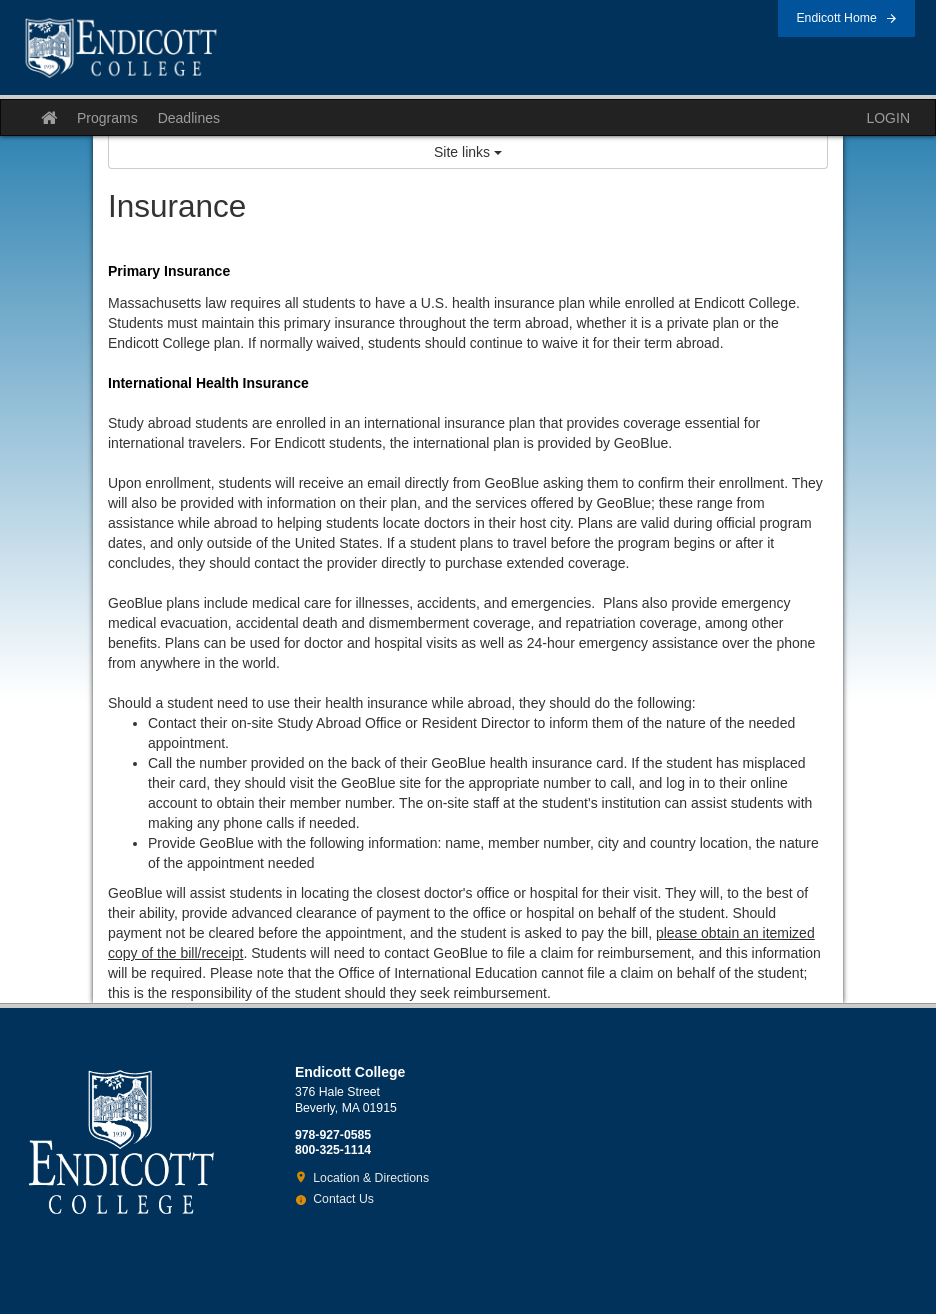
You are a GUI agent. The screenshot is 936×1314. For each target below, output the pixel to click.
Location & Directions (371, 1178)
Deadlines (189, 118)
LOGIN (888, 118)
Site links (468, 152)
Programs (107, 118)
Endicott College (121, 48)
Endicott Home (836, 18)
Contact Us (343, 1199)
